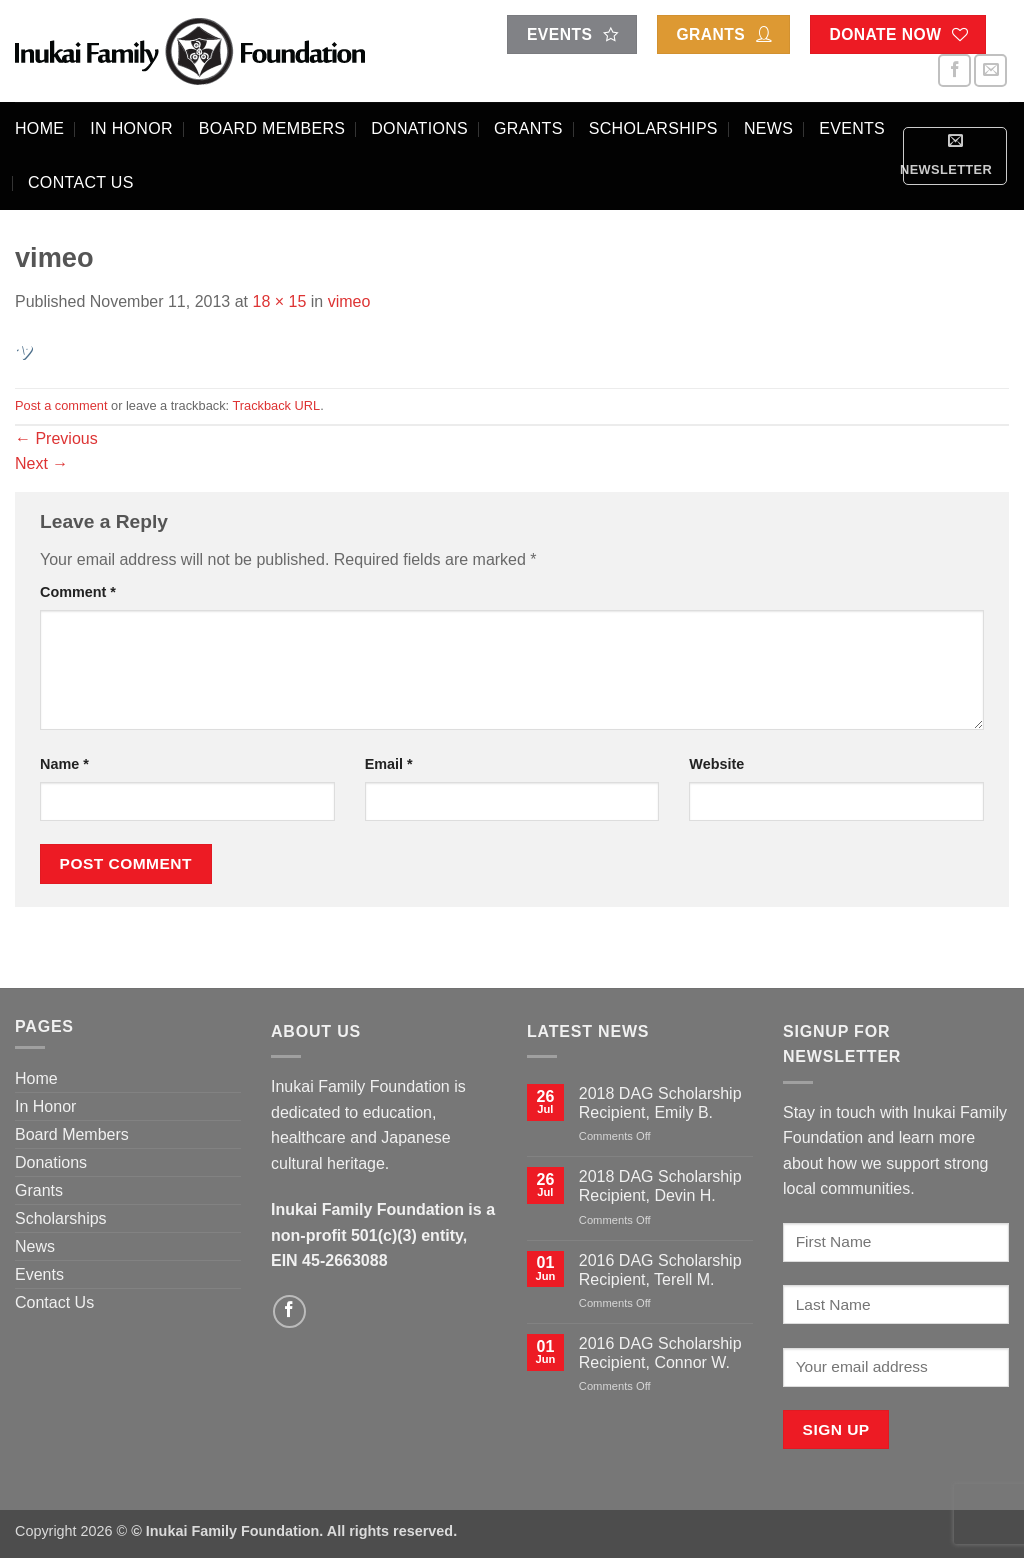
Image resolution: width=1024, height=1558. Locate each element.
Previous (56, 438)
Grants (528, 128)
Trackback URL (276, 405)
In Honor (131, 128)
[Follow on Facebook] (954, 70)
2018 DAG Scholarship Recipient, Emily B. (660, 1103)
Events (852, 128)
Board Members (272, 128)
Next (41, 463)
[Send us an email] (990, 70)
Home (39, 128)
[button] (955, 156)
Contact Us (81, 182)
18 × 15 (279, 301)
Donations (419, 128)
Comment (78, 592)
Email (389, 764)
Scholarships (653, 128)
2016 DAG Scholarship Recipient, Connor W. (660, 1353)
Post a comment (61, 405)
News (768, 128)
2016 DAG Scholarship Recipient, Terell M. (660, 1270)
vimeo (349, 301)
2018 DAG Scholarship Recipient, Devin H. (660, 1186)
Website (716, 764)
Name (64, 764)
